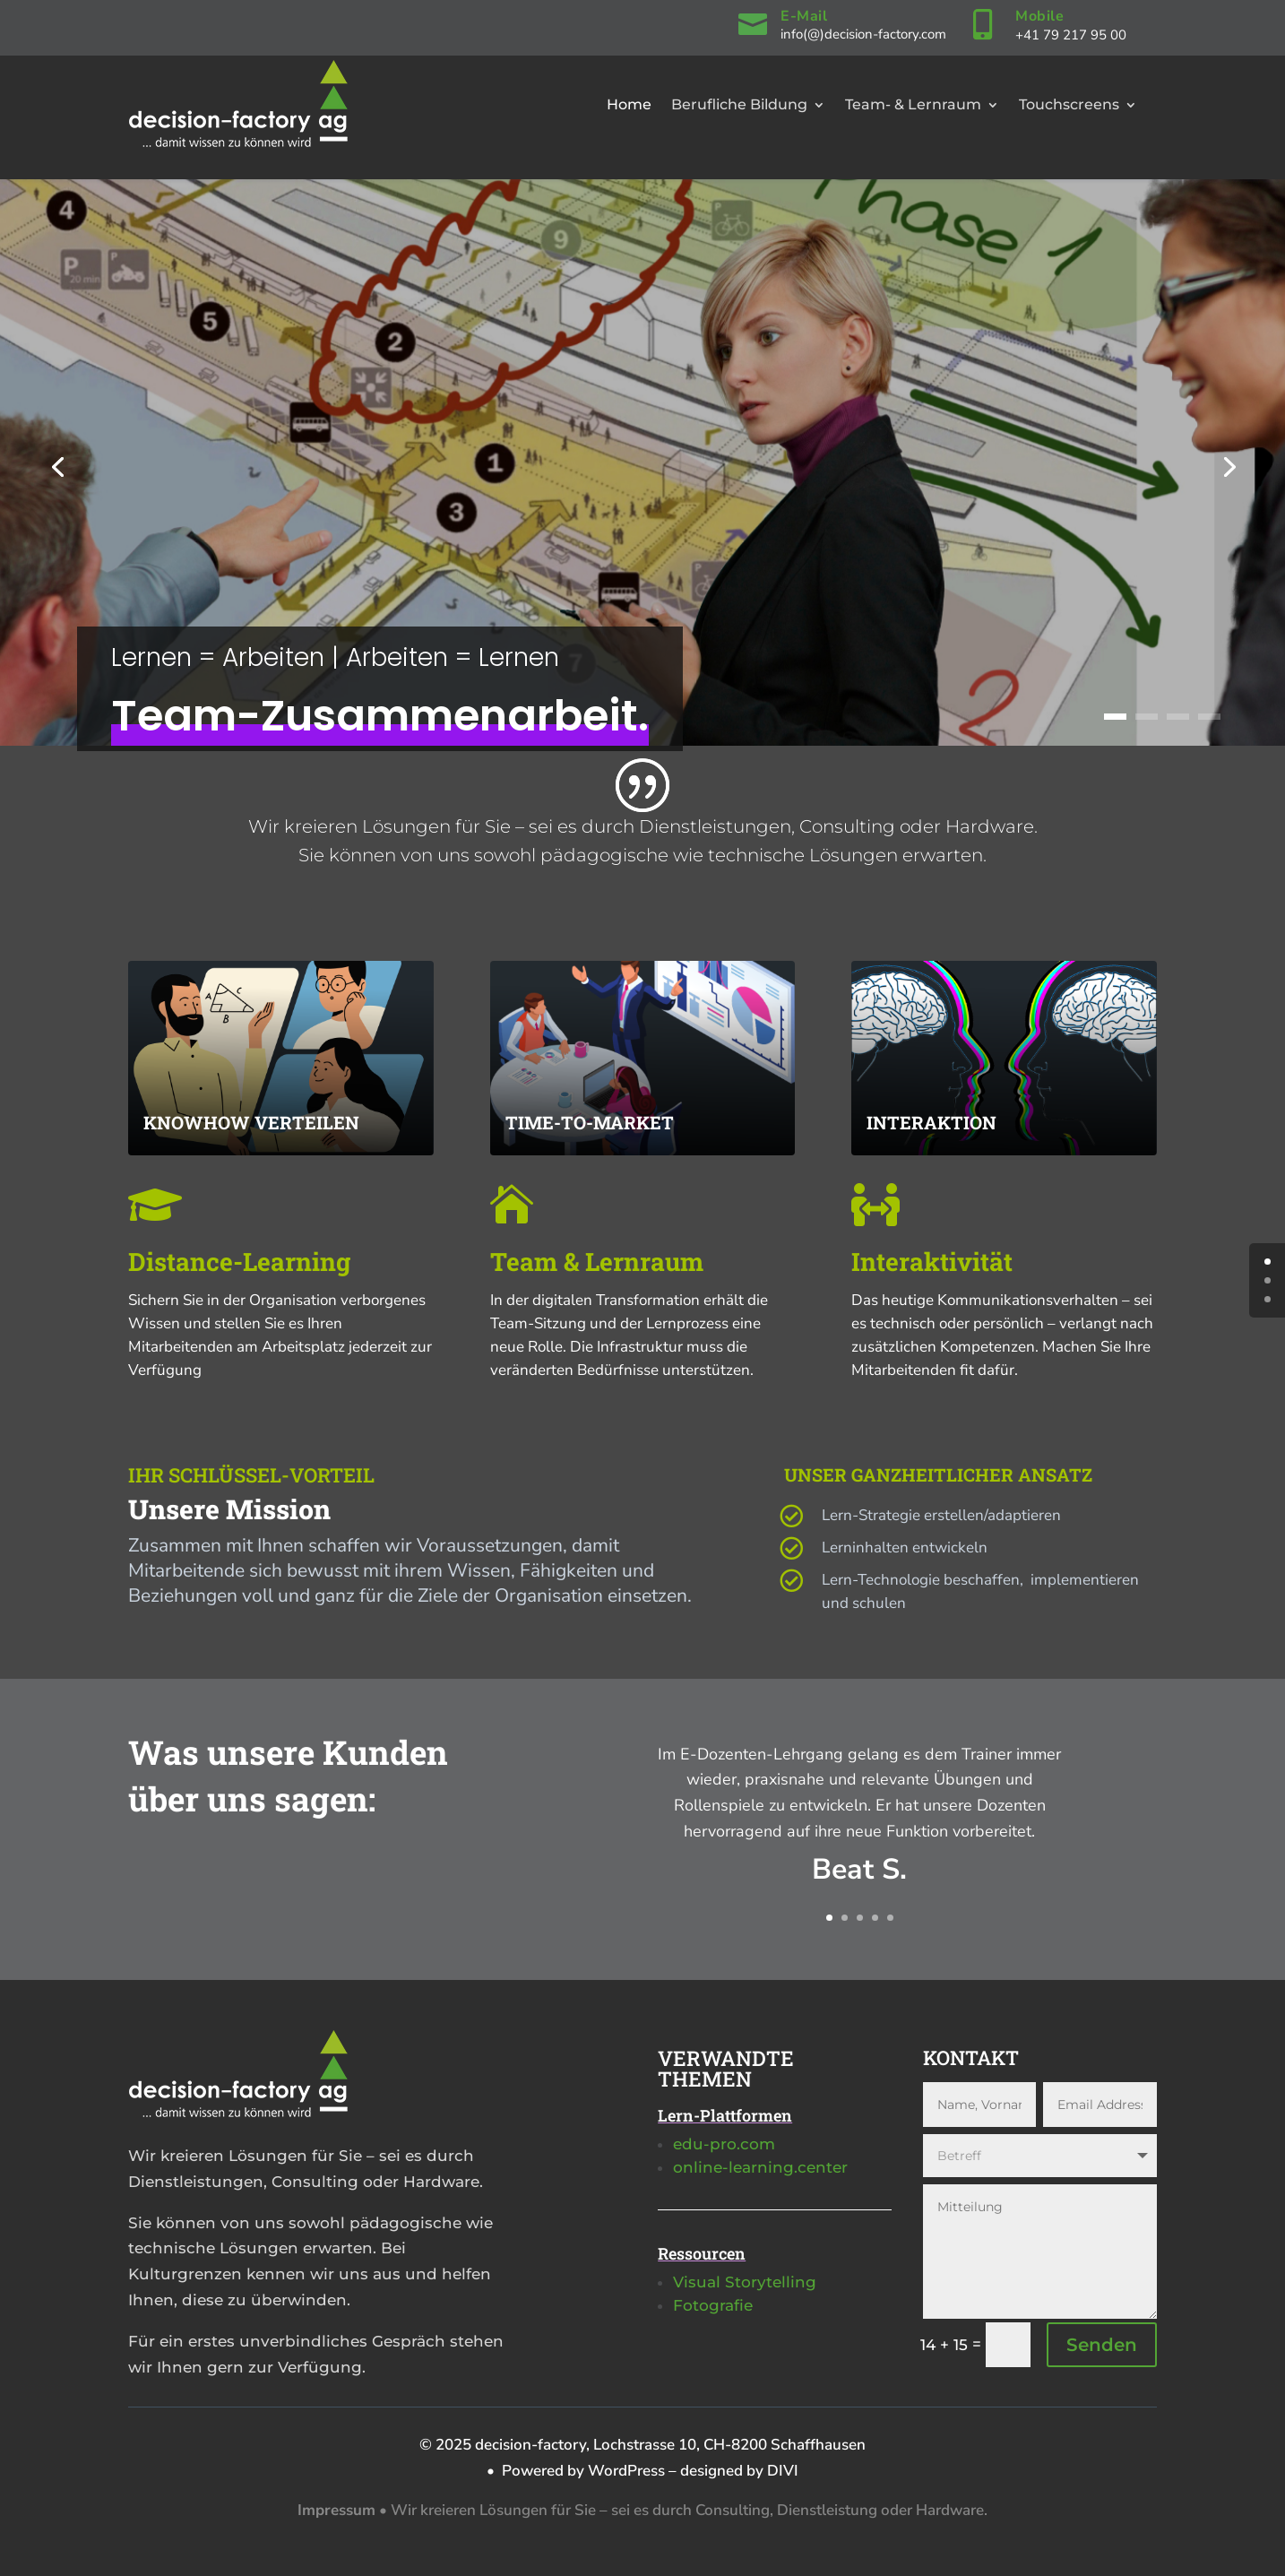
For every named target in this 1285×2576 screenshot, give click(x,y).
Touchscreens (1069, 104)
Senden (1101, 2345)
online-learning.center (760, 2167)
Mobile (1039, 16)
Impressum (336, 2510)
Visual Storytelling (744, 2282)
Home (629, 104)
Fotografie (713, 2305)
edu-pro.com (724, 2144)
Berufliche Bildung (739, 104)
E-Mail (803, 16)
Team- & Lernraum (913, 104)
